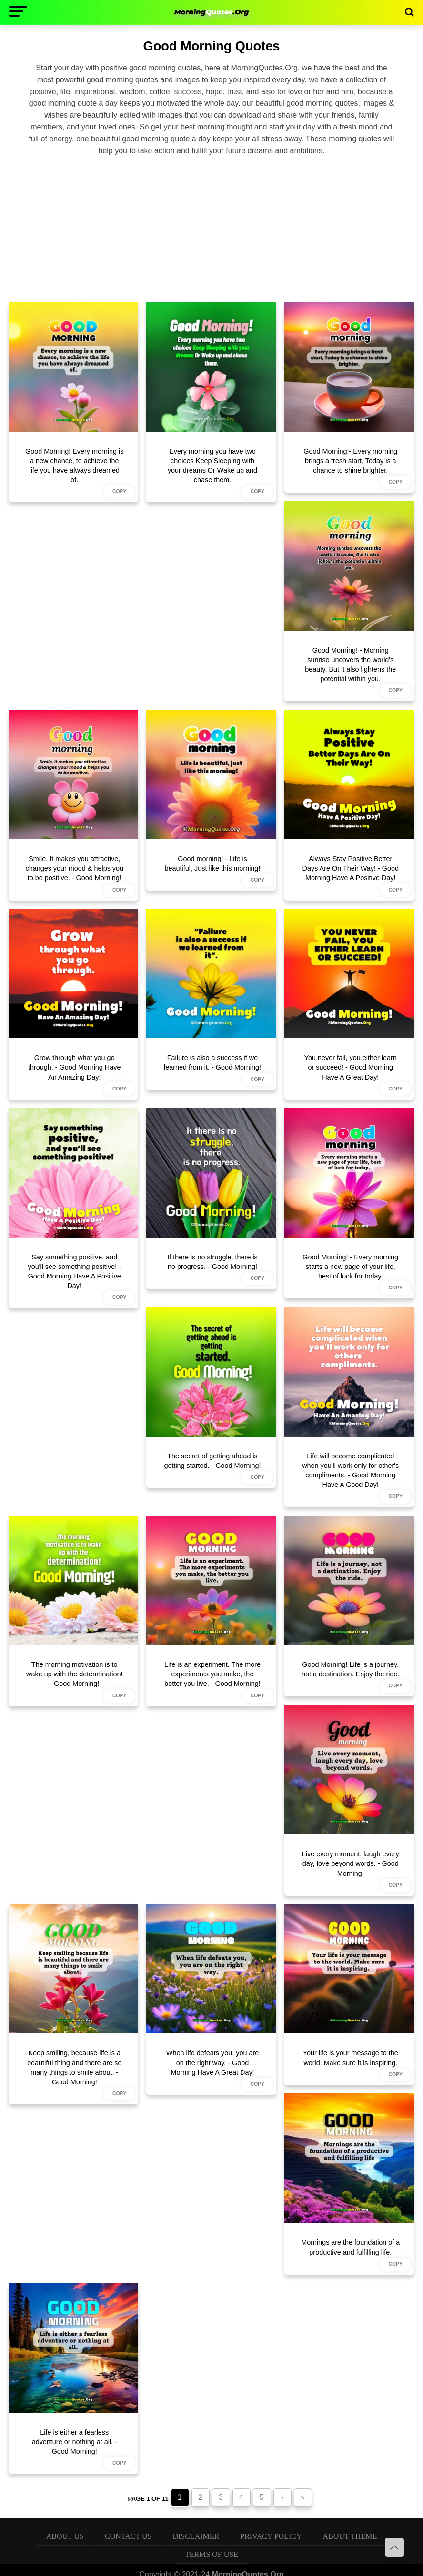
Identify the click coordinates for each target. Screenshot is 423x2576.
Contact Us (128, 2536)
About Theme (350, 2536)
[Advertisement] (211, 227)
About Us (65, 2536)
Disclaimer (195, 2536)
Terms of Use (211, 2554)
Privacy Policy (271, 2536)
